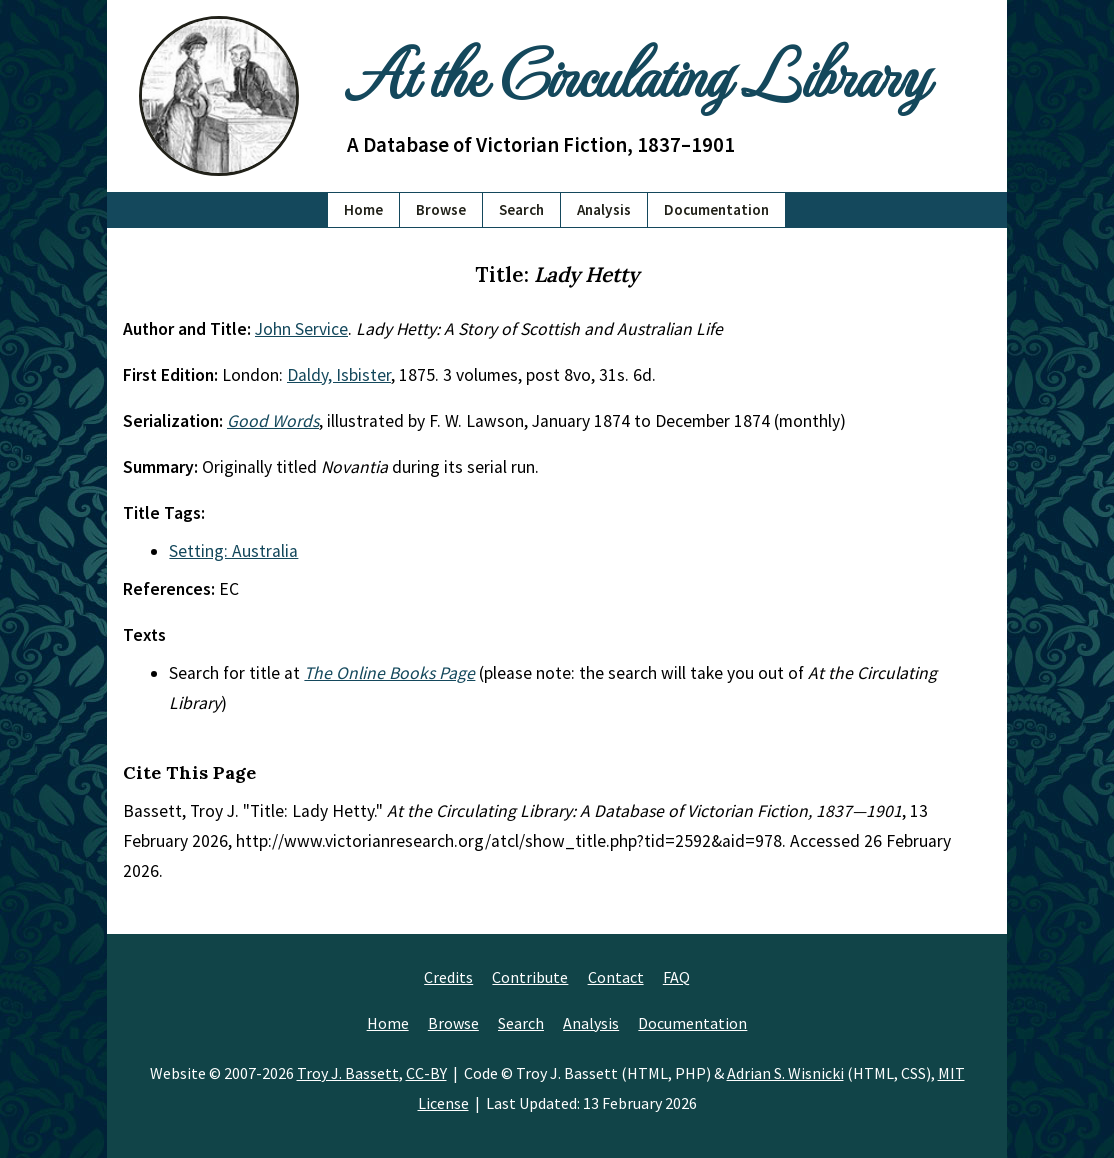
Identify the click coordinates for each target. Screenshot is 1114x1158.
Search (521, 209)
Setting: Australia (233, 551)
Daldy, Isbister (339, 375)
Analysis (604, 209)
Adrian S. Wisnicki (785, 1073)
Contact (616, 977)
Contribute (530, 977)
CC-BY (426, 1073)
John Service (301, 329)
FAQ (676, 977)
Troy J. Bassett (348, 1073)
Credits (448, 977)
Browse (441, 209)
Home (363, 209)
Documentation (716, 209)
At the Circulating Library (637, 71)
